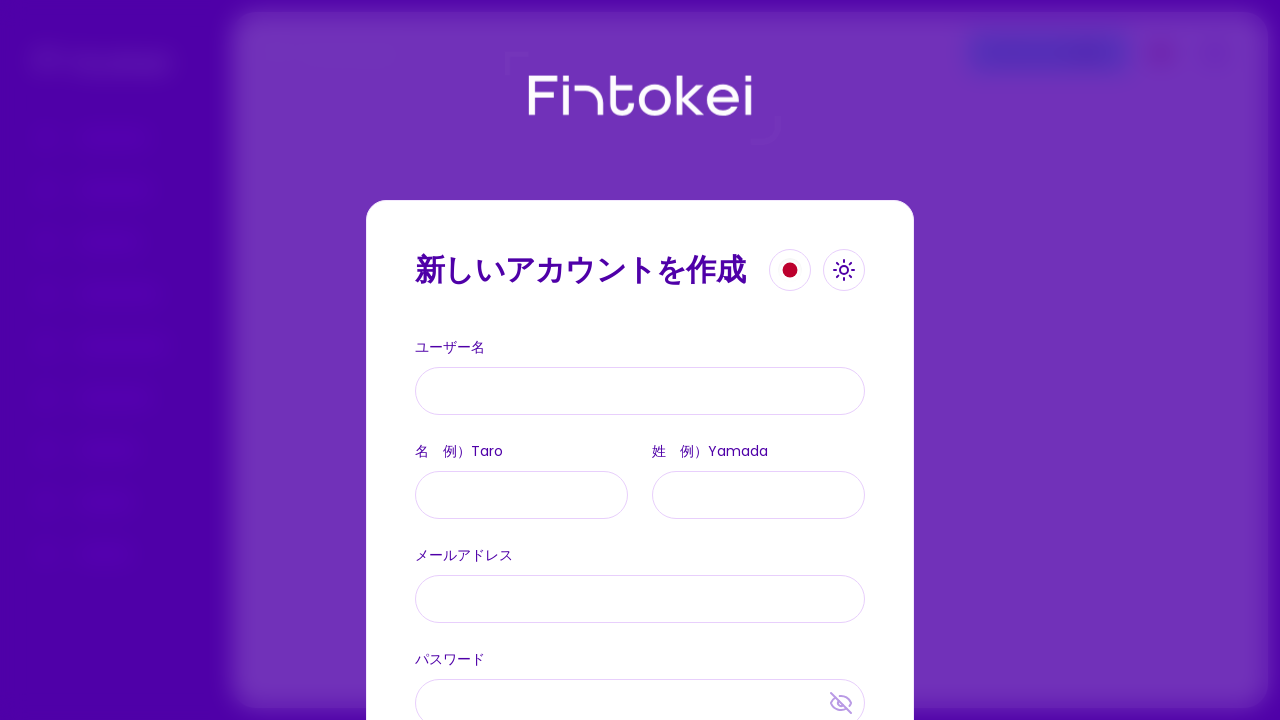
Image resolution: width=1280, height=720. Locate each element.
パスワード (450, 659)
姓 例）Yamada (710, 451)
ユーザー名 (450, 347)
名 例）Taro (459, 451)
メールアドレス (464, 555)
